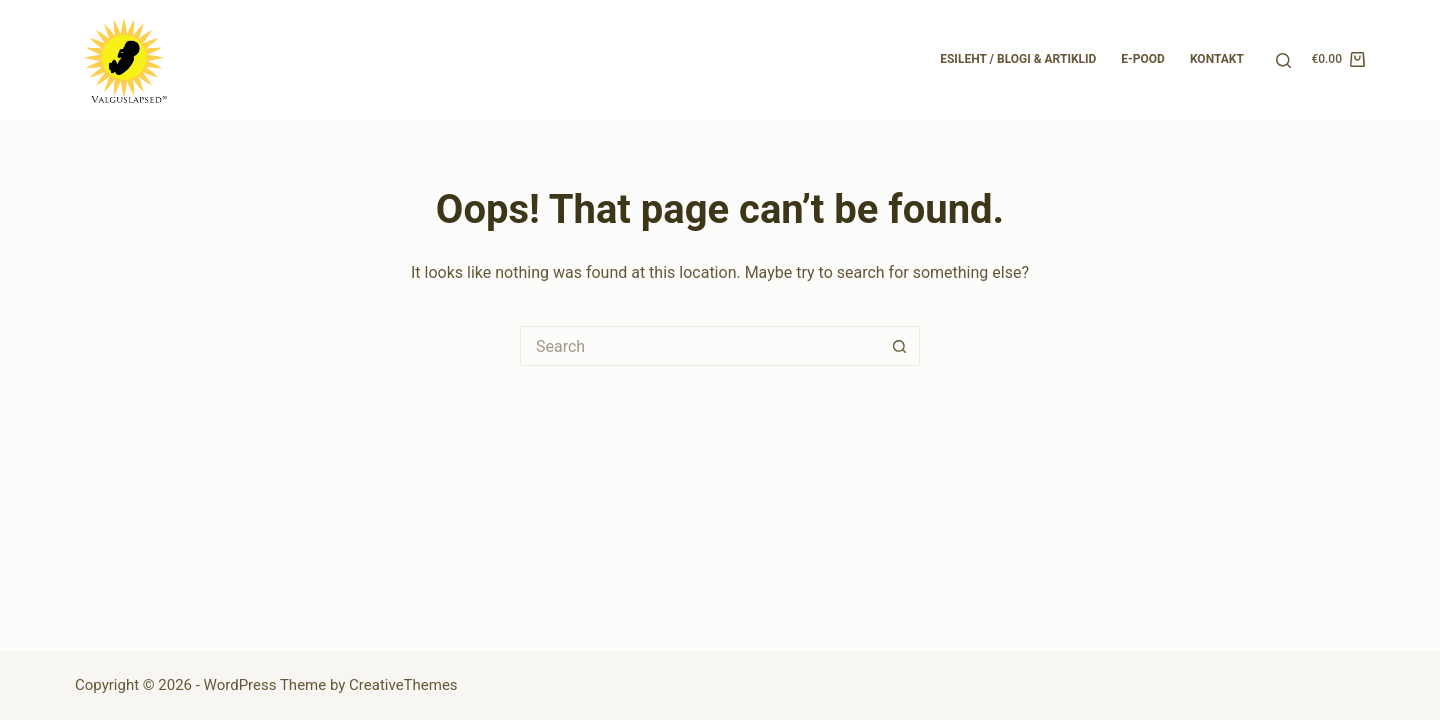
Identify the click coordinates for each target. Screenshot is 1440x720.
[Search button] (900, 346)
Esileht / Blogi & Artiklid (1018, 59)
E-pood (1143, 59)
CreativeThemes (403, 685)
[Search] (1283, 60)
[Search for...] (700, 346)
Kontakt (1217, 59)
